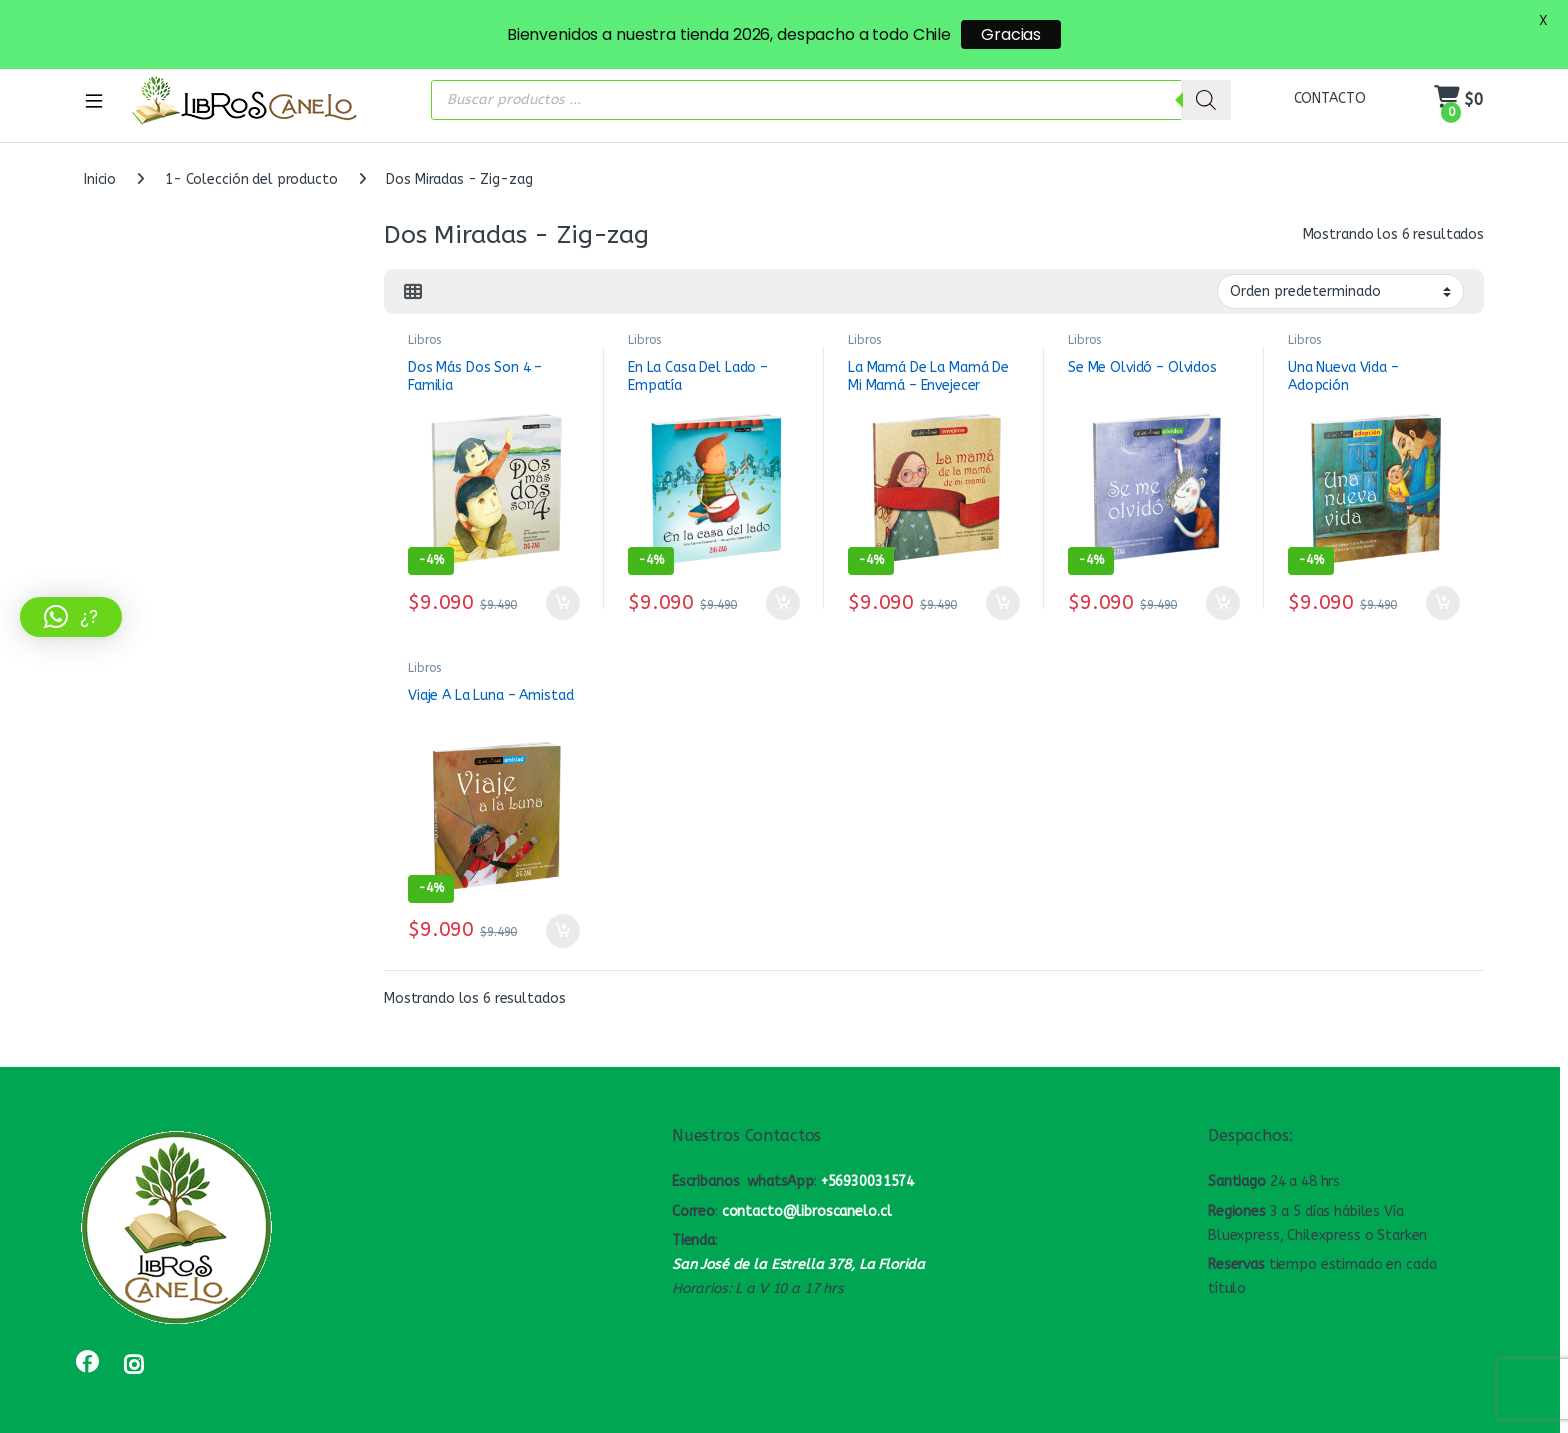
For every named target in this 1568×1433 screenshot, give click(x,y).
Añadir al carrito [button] (563, 579)
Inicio (100, 155)
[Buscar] (1206, 75)
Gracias (1011, 34)
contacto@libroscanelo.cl (807, 1186)
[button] (71, 617)
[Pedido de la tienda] (1340, 267)
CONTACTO (1330, 74)
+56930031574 (867, 1157)
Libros (424, 316)
